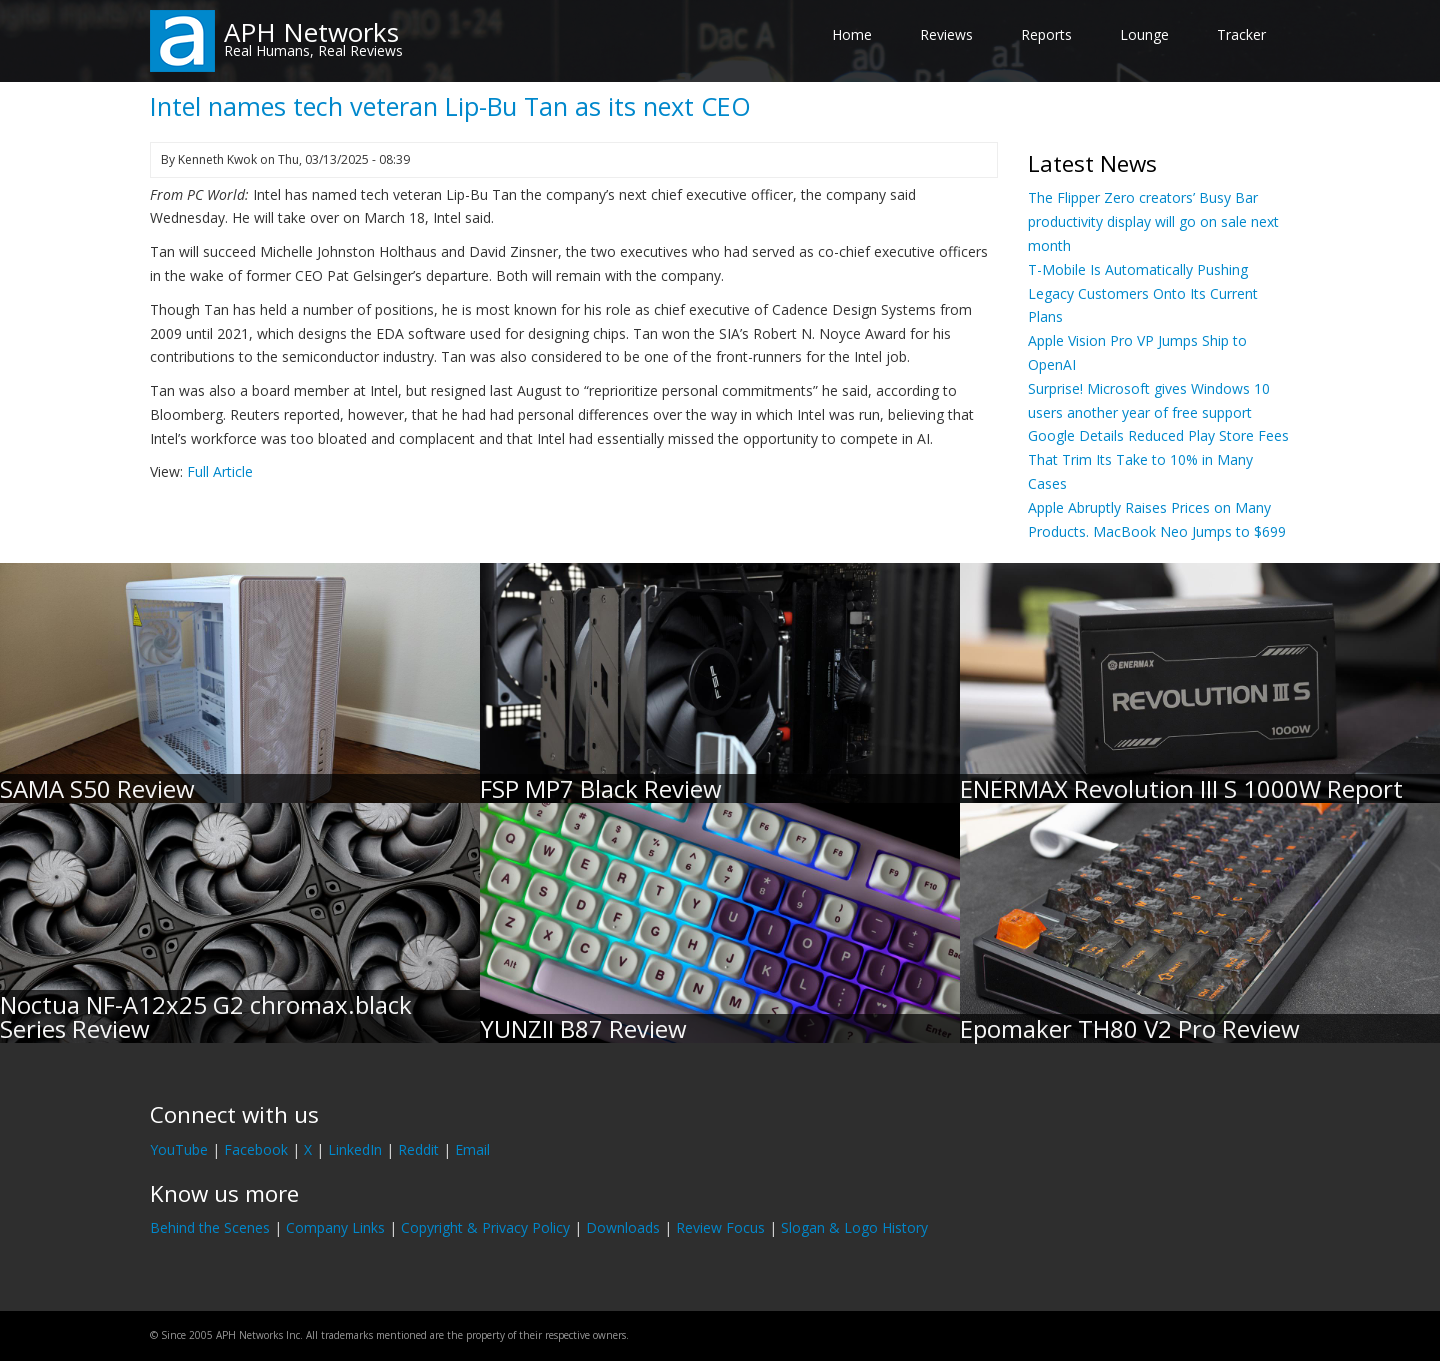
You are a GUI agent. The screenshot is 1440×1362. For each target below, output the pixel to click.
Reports (1046, 34)
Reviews (946, 34)
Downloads (623, 1227)
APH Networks (311, 32)
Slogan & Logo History (854, 1227)
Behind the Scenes (210, 1227)
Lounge (1144, 34)
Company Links (335, 1227)
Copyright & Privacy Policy (485, 1227)
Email (472, 1149)
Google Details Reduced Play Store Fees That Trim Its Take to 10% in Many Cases (1158, 459)
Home (852, 34)
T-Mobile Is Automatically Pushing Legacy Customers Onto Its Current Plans (1143, 293)
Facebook (256, 1149)
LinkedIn (355, 1149)
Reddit (418, 1149)
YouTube (179, 1149)
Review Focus (720, 1227)
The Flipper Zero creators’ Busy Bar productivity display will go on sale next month (1153, 221)
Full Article (220, 471)
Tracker (1241, 34)
